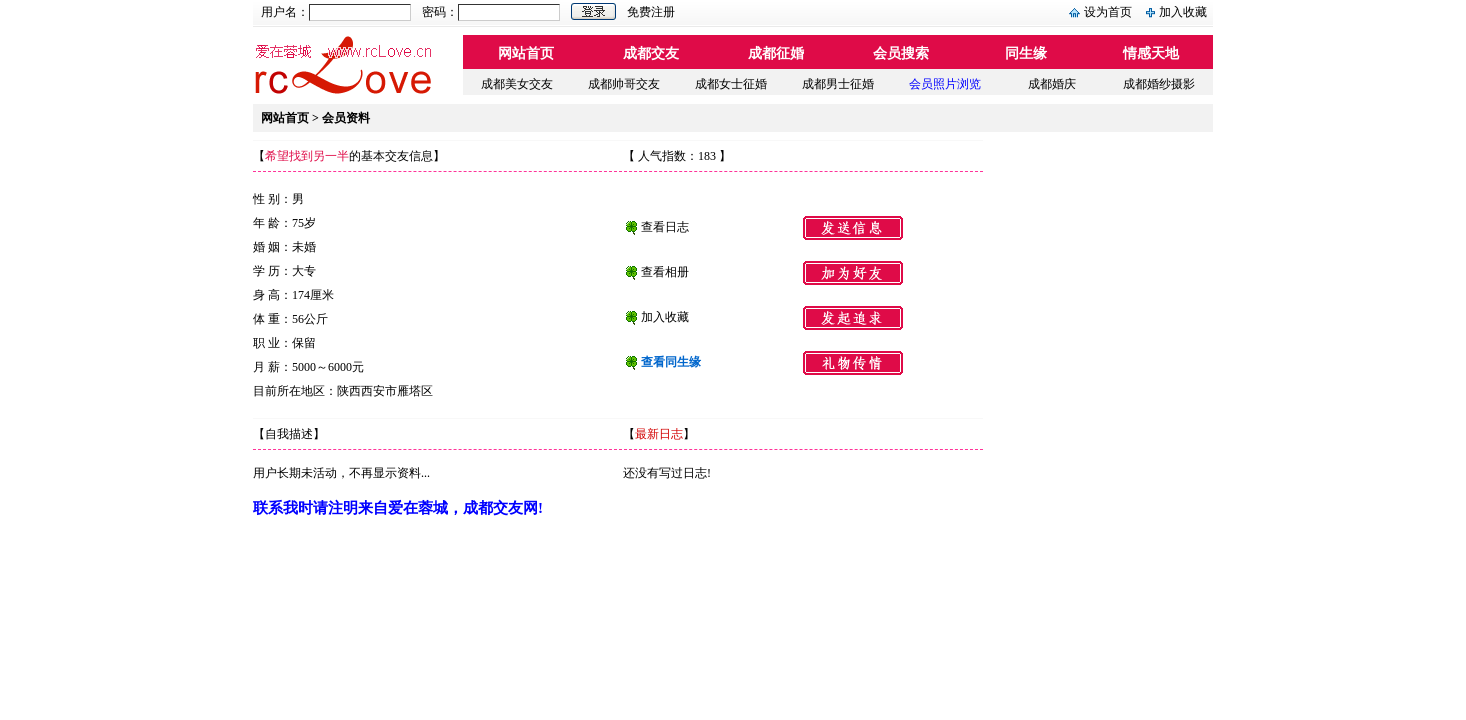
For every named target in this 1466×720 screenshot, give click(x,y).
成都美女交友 (517, 84)
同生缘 (1026, 53)
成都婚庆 (1052, 84)
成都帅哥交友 (624, 84)
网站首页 (526, 53)
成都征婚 (776, 53)
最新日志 (659, 434)
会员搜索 (901, 53)
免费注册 (651, 12)
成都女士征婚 (731, 84)
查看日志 (665, 227)
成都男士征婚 (838, 84)
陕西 (349, 391)
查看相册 (665, 272)
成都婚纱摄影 (1159, 84)
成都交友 (651, 53)
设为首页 (1108, 12)
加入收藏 (1183, 12)
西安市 (379, 391)
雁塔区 (415, 391)
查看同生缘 (671, 362)
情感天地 (1151, 53)
